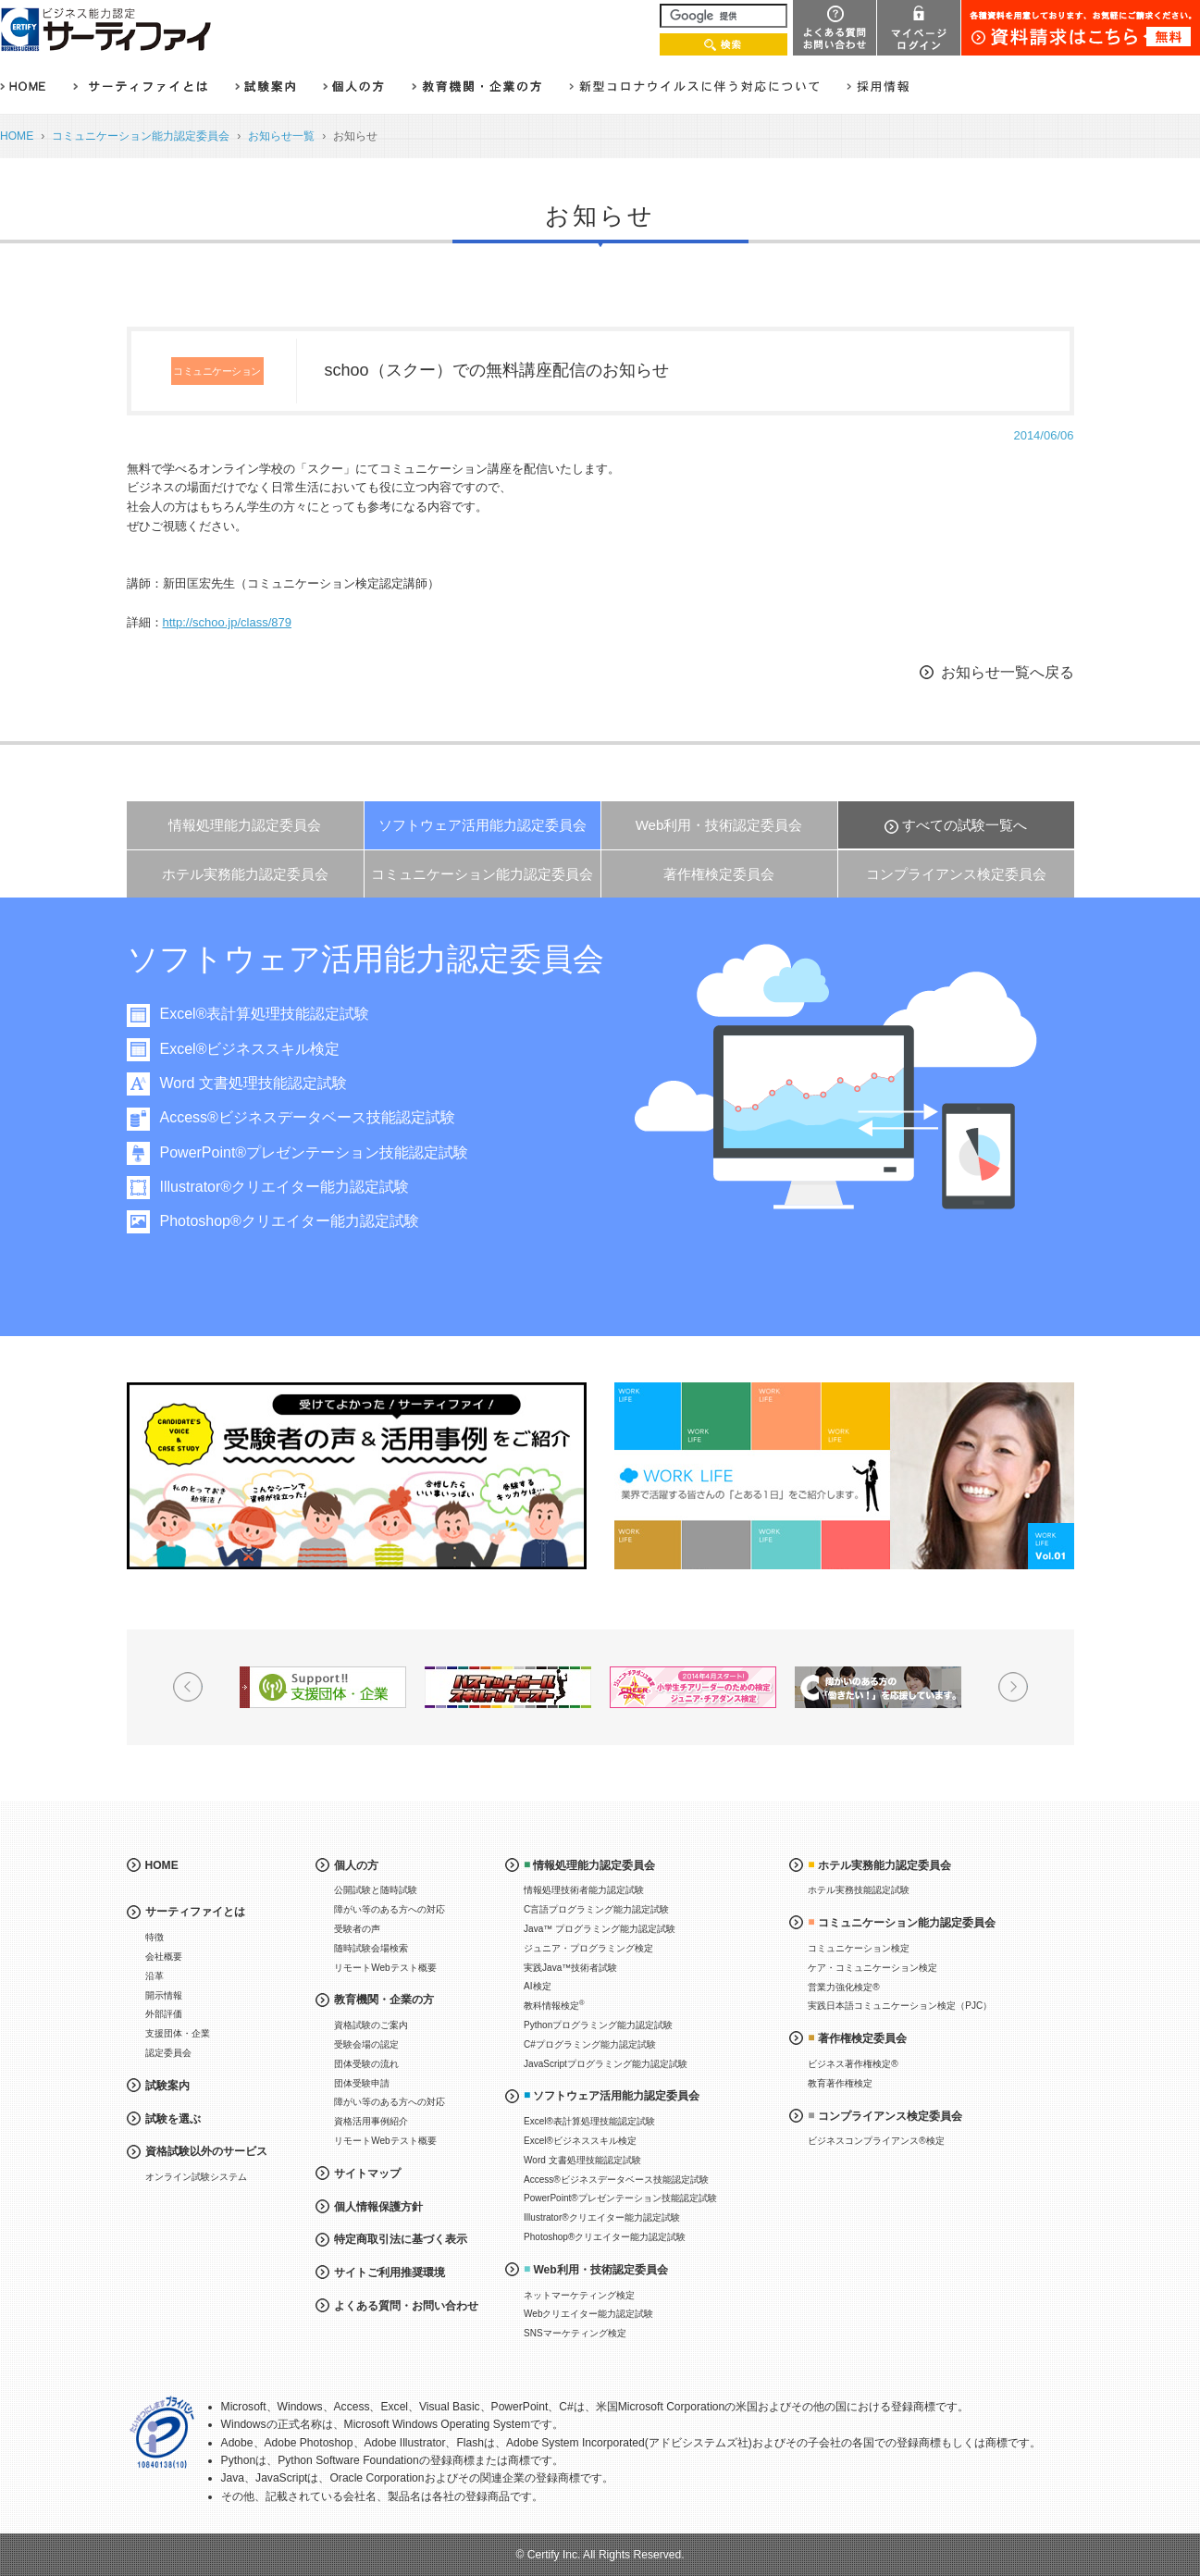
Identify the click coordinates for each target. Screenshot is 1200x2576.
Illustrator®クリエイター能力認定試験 (294, 1187)
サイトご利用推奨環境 (389, 2272)
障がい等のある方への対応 (389, 1909)
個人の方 (356, 1865)
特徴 (154, 1937)
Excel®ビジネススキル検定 (259, 1049)
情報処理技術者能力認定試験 (584, 1890)
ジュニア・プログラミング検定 (588, 1948)
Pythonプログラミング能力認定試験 (598, 2025)
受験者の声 (357, 1929)
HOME (16, 136)
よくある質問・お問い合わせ (406, 2305)
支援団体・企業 (177, 2033)
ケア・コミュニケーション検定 (872, 1968)
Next (1013, 1687)
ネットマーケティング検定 (579, 2295)
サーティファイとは (195, 1911)
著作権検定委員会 (718, 874)
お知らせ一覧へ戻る (1007, 672)
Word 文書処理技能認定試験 (262, 1083)
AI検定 (537, 1986)
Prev (188, 1687)
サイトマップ (367, 2173)
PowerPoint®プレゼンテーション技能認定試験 (323, 1152)
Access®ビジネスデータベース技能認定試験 (316, 1117)
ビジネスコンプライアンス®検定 (876, 2141)
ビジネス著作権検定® (852, 2064)
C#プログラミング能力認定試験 (590, 2044)
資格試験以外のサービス (206, 2151)
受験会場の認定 (366, 2044)
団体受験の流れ (366, 2064)
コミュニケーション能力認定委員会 (140, 136)
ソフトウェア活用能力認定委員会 (482, 825)
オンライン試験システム (196, 2177)
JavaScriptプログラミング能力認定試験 (605, 2064)
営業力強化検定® (843, 1987)
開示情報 (163, 1995)
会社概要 (163, 1956)
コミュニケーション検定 (858, 1948)
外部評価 (163, 2014)
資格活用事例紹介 (371, 2121)
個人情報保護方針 (378, 2206)
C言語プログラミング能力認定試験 (596, 1909)
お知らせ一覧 (281, 136)
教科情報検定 (554, 2005)
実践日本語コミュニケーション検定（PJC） (900, 2005)
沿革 (154, 1976)
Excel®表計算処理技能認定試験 (274, 1014)
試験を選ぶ (173, 2118)
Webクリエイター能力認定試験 (588, 2314)
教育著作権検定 (840, 2083)
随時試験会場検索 (371, 1948)
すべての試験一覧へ (964, 825)
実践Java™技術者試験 (570, 1968)
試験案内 (167, 2085)
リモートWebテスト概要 (385, 1968)
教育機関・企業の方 (384, 1999)
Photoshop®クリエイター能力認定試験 (298, 1221)
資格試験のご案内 (371, 2025)
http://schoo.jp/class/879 (227, 622)
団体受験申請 (362, 2083)
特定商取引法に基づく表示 (400, 2239)
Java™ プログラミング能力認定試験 (599, 1929)
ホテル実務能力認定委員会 (245, 874)
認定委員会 (168, 2053)
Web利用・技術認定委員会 (719, 825)
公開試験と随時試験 (375, 1890)
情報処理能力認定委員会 (244, 825)
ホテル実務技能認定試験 (858, 1890)
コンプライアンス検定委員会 (956, 874)
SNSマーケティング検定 (575, 2333)
